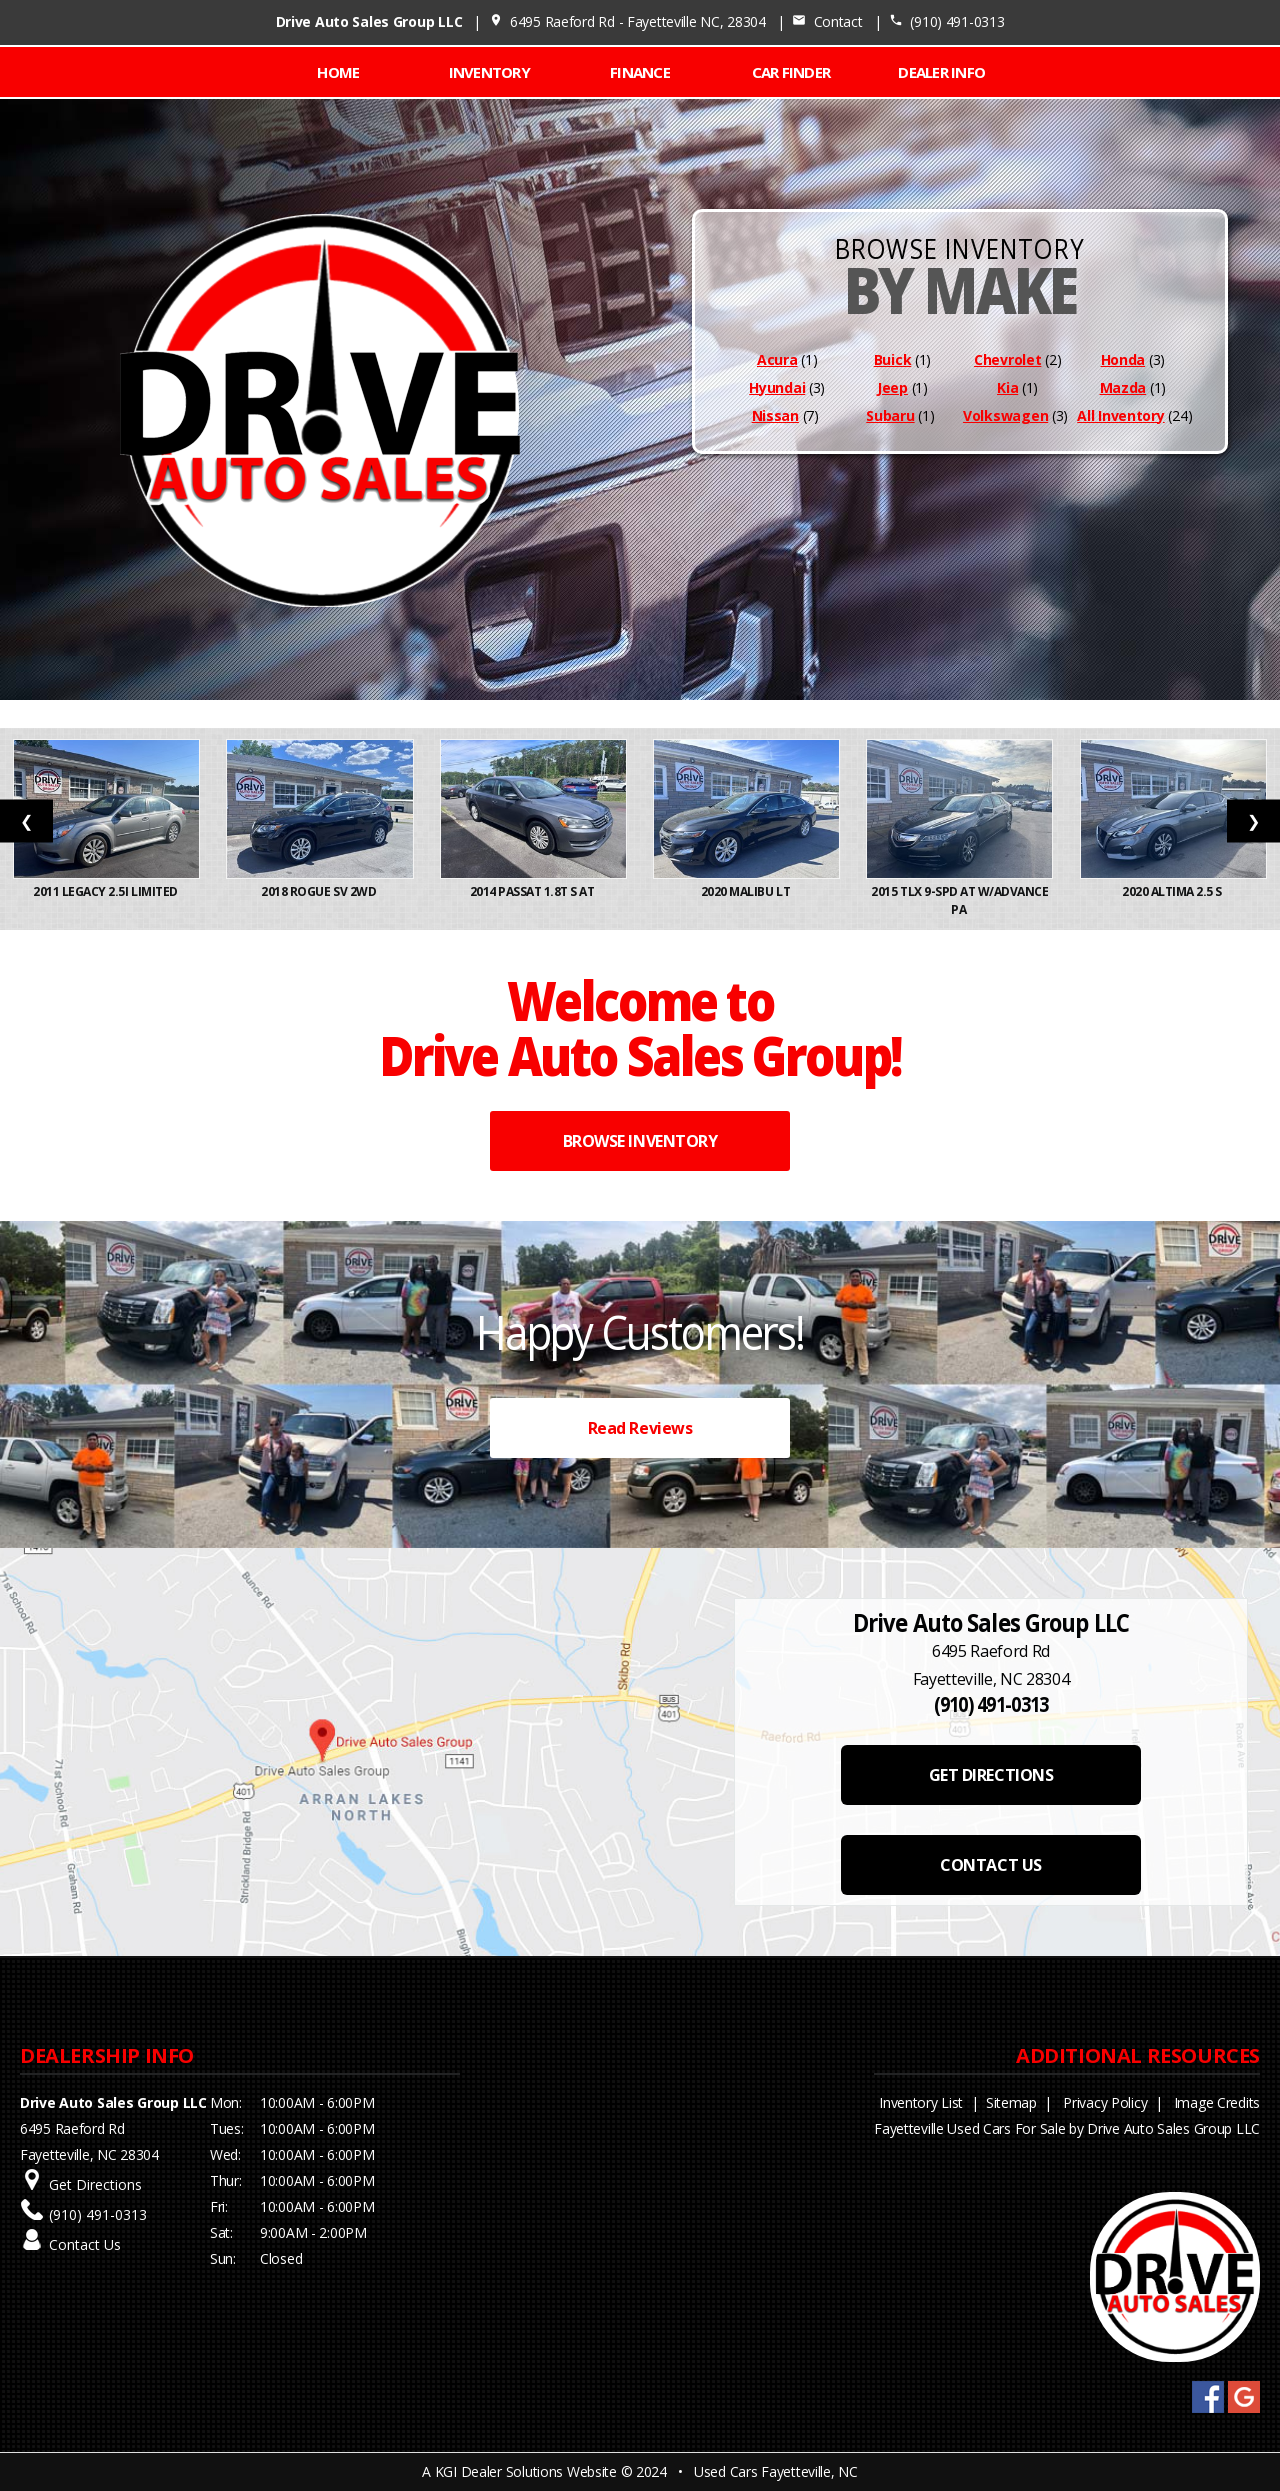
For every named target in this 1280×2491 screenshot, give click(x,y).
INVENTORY (489, 72)
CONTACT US (990, 1865)
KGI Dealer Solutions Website (526, 2471)
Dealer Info (941, 72)
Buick (893, 359)
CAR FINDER (791, 72)
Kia (1007, 387)
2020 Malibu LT (747, 891)
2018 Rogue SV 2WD (319, 891)
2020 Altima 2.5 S (1173, 891)
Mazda (1123, 387)
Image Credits (1217, 2102)
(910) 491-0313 (947, 21)
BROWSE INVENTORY (640, 1141)
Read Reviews (640, 1428)
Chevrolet (1007, 359)
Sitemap (1011, 2102)
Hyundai (777, 387)
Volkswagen (1005, 415)
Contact (827, 21)
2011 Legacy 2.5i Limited (106, 891)
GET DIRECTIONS (991, 1775)
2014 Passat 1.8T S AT (533, 891)
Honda (1123, 359)
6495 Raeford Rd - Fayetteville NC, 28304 (627, 21)
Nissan (775, 415)
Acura (777, 359)
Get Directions (95, 2184)
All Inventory (1120, 415)
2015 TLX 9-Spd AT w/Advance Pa (959, 900)
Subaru (890, 415)
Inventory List (921, 2102)
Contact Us (85, 2244)
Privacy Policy (1105, 2102)
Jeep (892, 387)
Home (338, 72)
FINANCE (640, 72)
